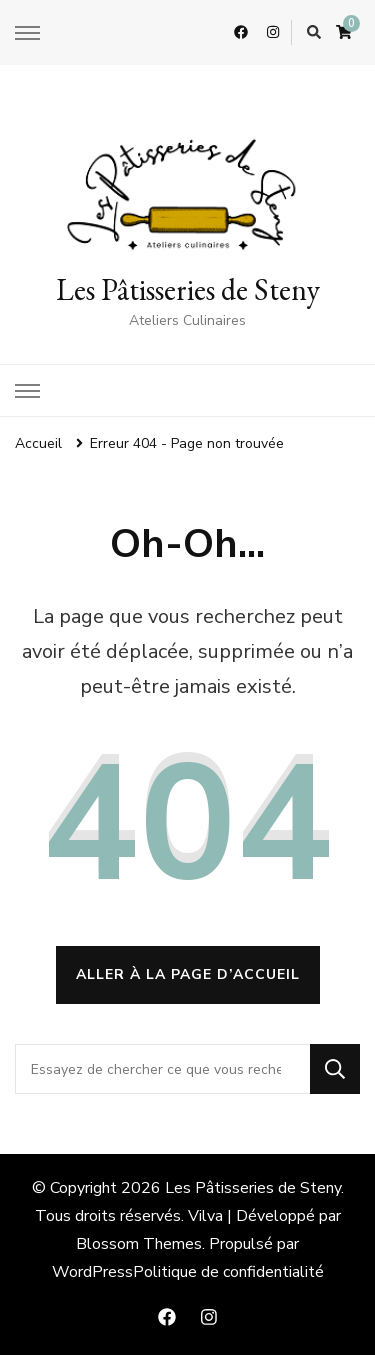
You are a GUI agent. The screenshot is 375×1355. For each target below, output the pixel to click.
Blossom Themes (139, 1244)
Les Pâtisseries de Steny (188, 289)
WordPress (92, 1272)
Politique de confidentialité (228, 1272)
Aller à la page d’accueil (188, 974)
